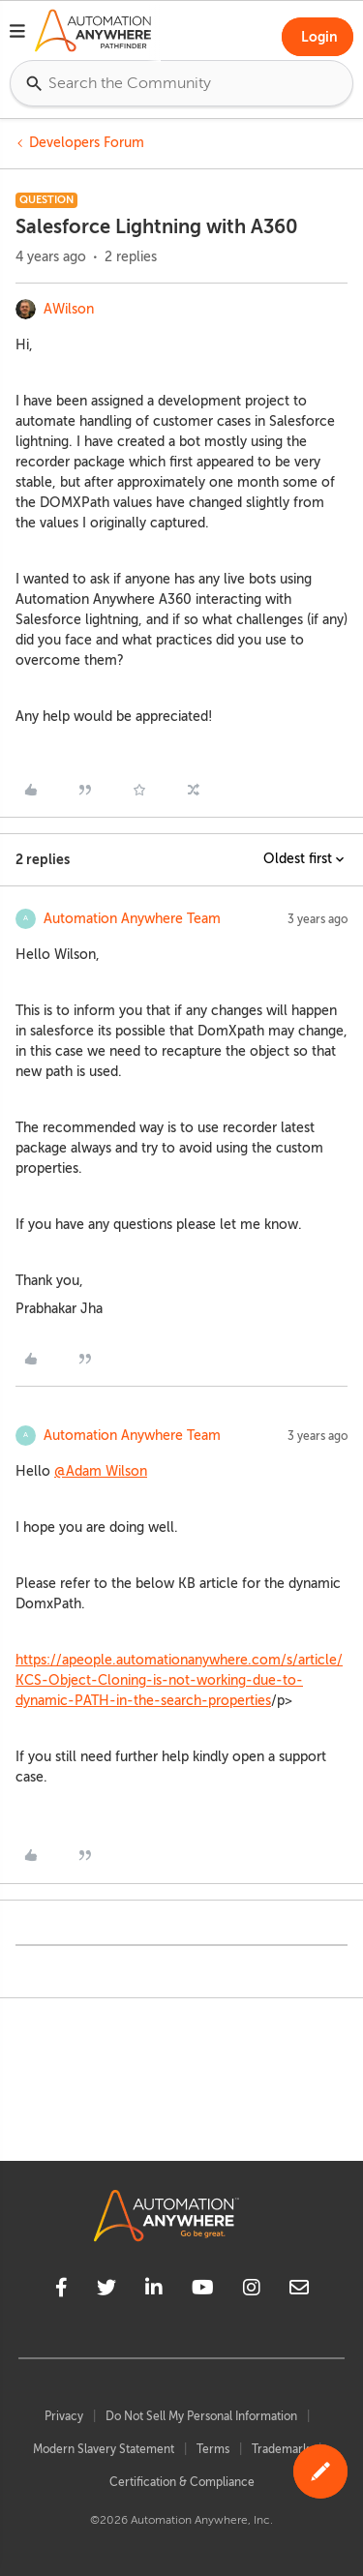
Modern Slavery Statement (103, 2449)
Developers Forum (86, 142)
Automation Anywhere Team (132, 919)
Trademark (280, 2449)
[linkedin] (154, 2290)
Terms (213, 2449)
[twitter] (106, 2290)
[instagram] (251, 2290)
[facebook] (61, 2290)
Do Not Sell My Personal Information (201, 2416)
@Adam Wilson (100, 1471)
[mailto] (299, 2290)
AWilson (69, 309)
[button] (17, 33)
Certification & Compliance (182, 2482)
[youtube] (203, 2290)
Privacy (64, 2416)
